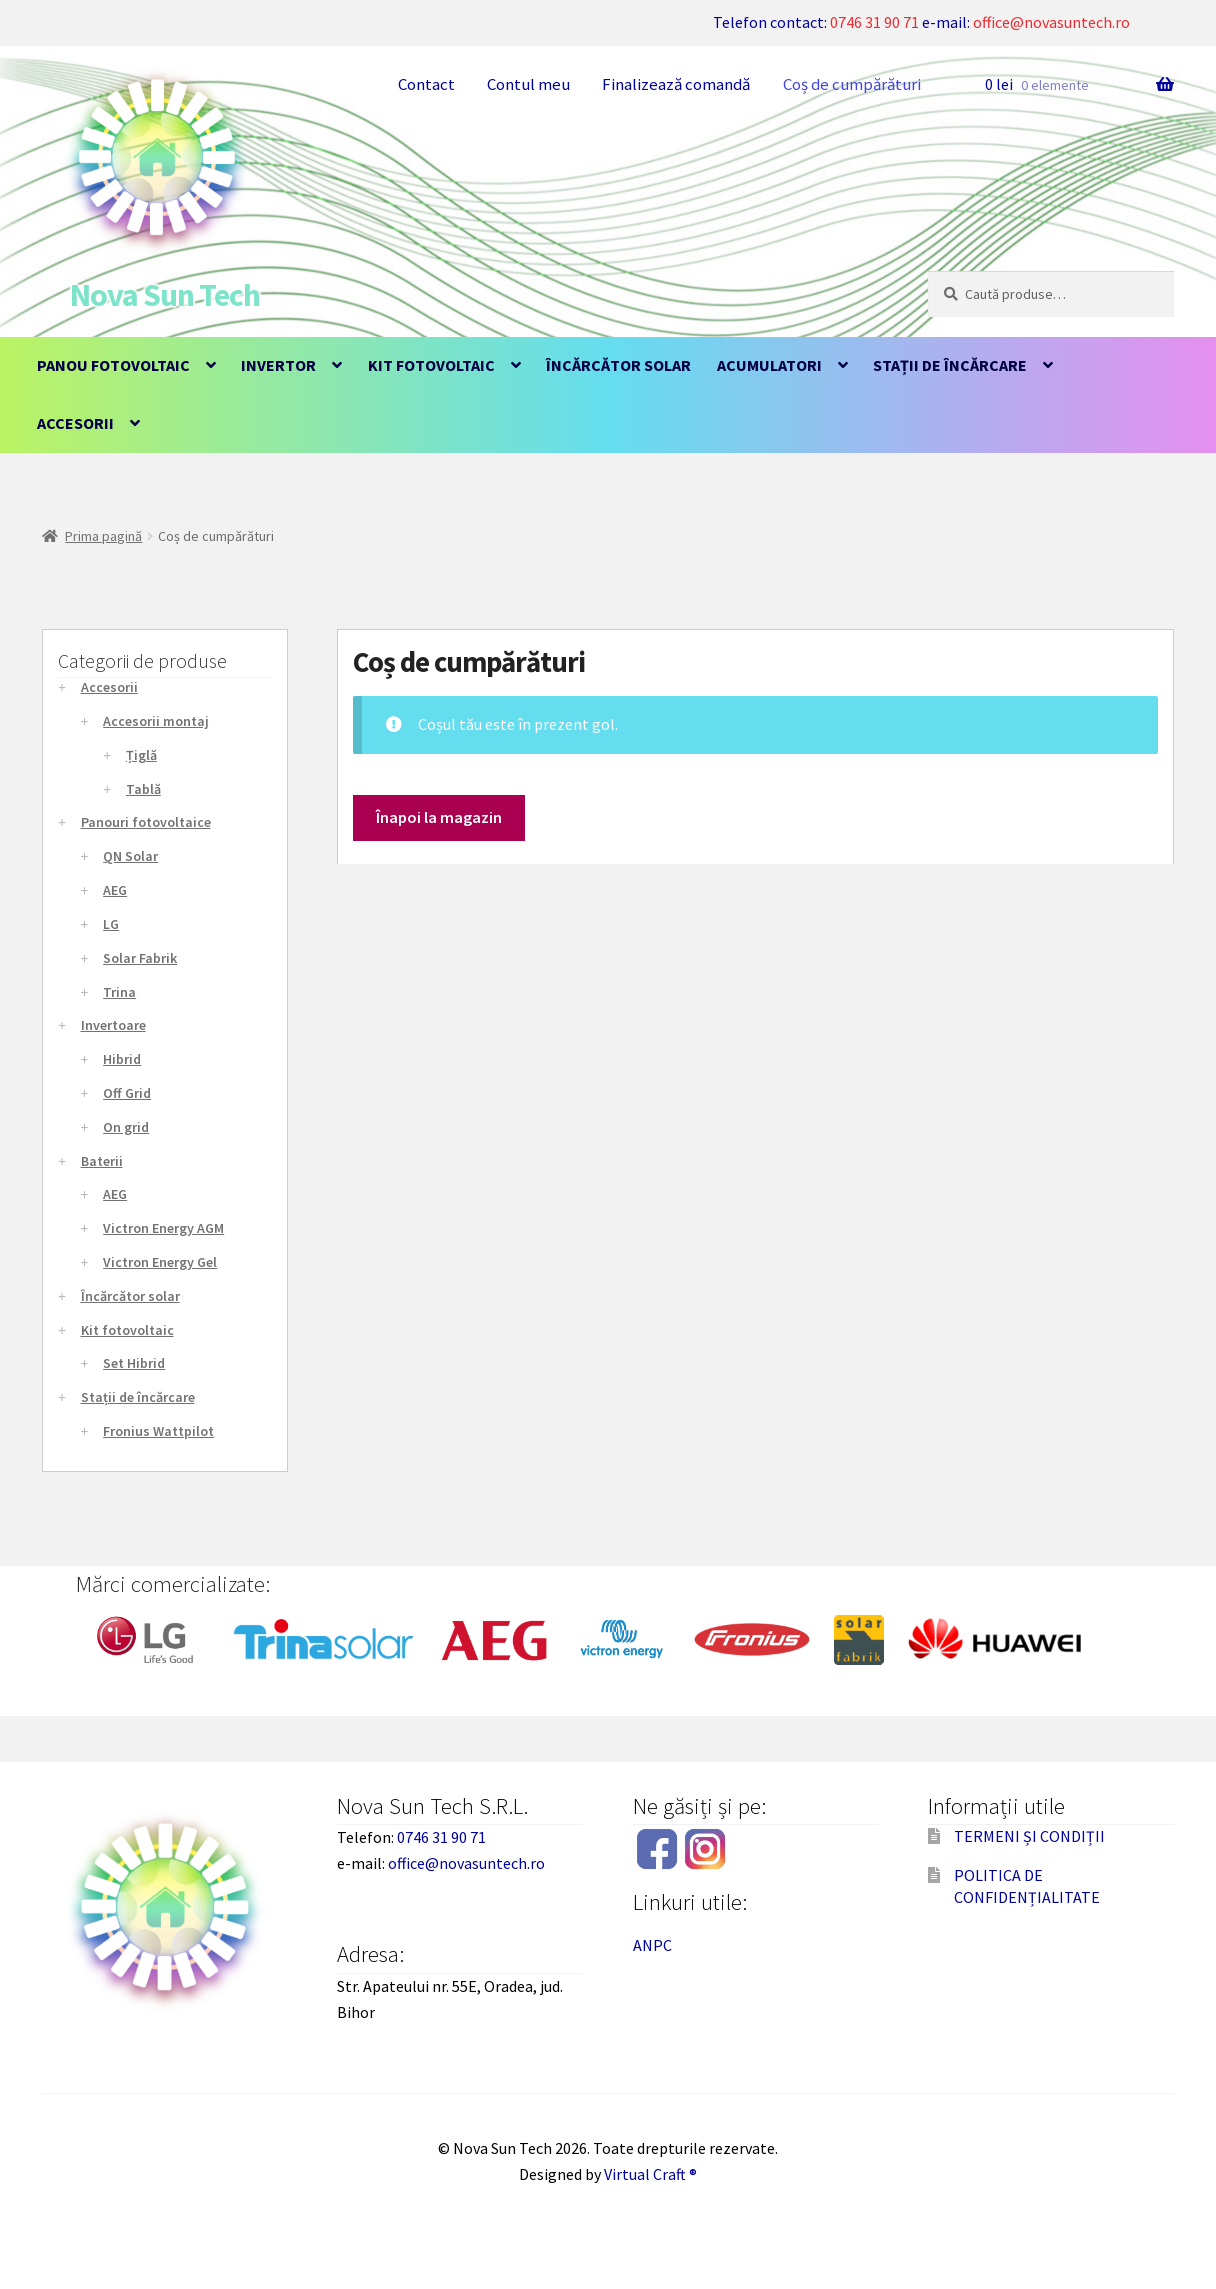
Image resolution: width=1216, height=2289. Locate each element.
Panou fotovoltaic (113, 365)
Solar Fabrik (140, 958)
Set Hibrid (134, 1363)
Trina (119, 992)
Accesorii (75, 423)
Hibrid (122, 1059)
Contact (426, 84)
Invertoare (113, 1025)
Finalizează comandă (676, 84)
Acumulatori (769, 365)
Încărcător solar (618, 365)
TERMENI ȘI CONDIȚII (1029, 1836)
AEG (115, 890)
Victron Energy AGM (163, 1228)
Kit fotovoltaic (431, 365)
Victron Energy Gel (160, 1262)
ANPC (652, 1945)
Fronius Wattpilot (158, 1431)
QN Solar (130, 856)
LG (111, 924)
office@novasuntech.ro (1051, 22)
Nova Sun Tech (165, 295)
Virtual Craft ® (650, 2174)
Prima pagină (103, 536)
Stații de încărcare (950, 365)
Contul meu (528, 84)
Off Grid (127, 1093)
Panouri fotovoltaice (146, 822)
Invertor (278, 365)
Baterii (102, 1161)
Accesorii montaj (156, 721)
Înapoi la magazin (439, 817)
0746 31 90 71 (874, 22)
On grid (126, 1127)
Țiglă (141, 755)
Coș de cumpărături (852, 84)
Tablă (143, 789)
